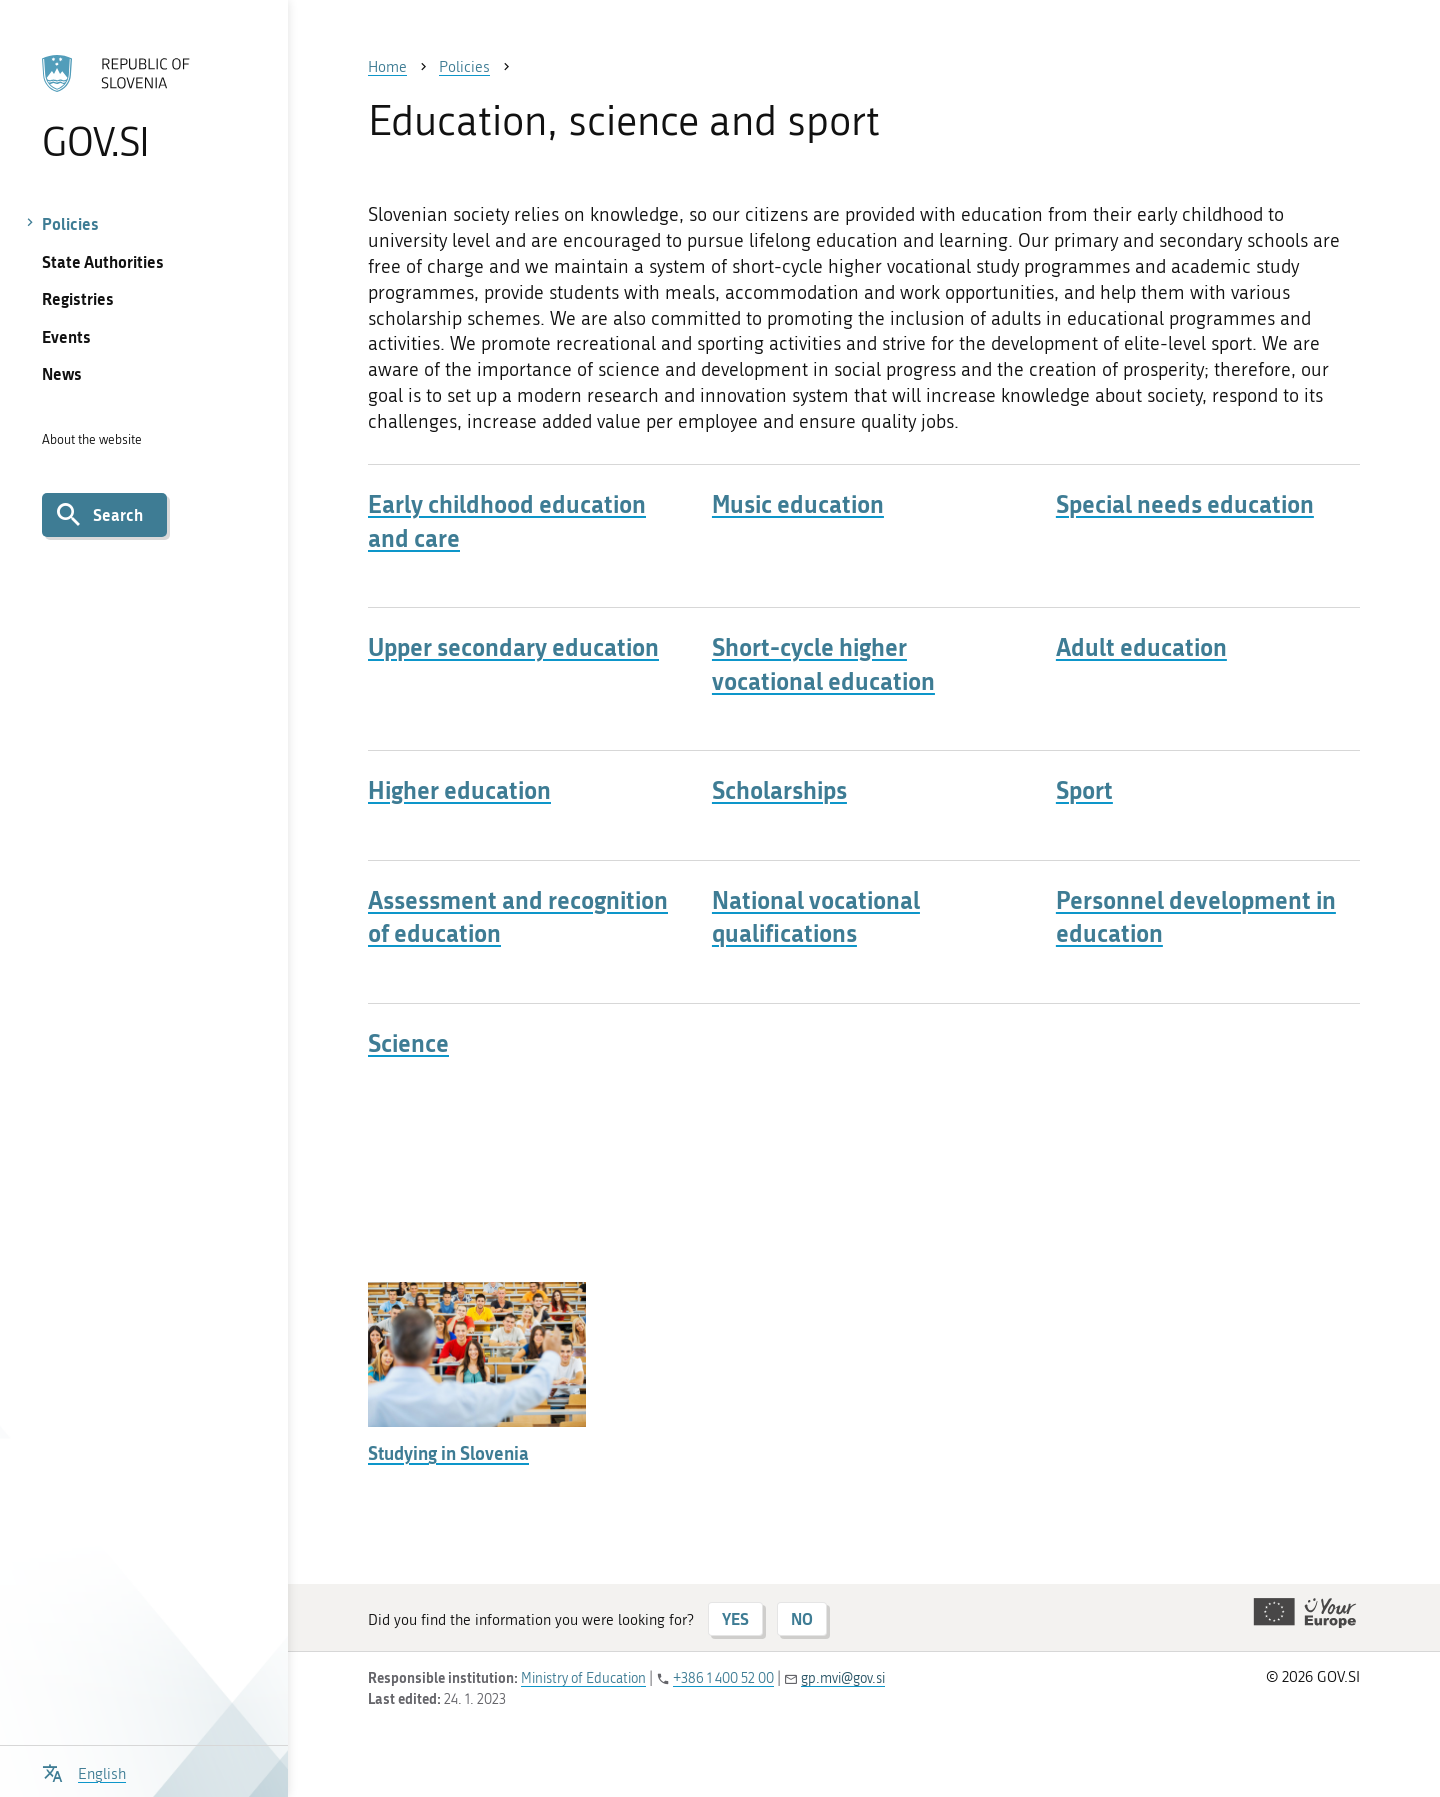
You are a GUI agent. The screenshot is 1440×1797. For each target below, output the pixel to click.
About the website (92, 439)
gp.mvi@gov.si (843, 1678)
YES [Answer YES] (735, 1618)
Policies (70, 223)
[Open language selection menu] (84, 1771)
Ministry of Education (583, 1678)
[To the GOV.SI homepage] (143, 107)
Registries (78, 298)
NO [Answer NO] (802, 1618)
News (62, 373)
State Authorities (103, 261)
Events (66, 336)
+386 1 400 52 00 (723, 1678)
